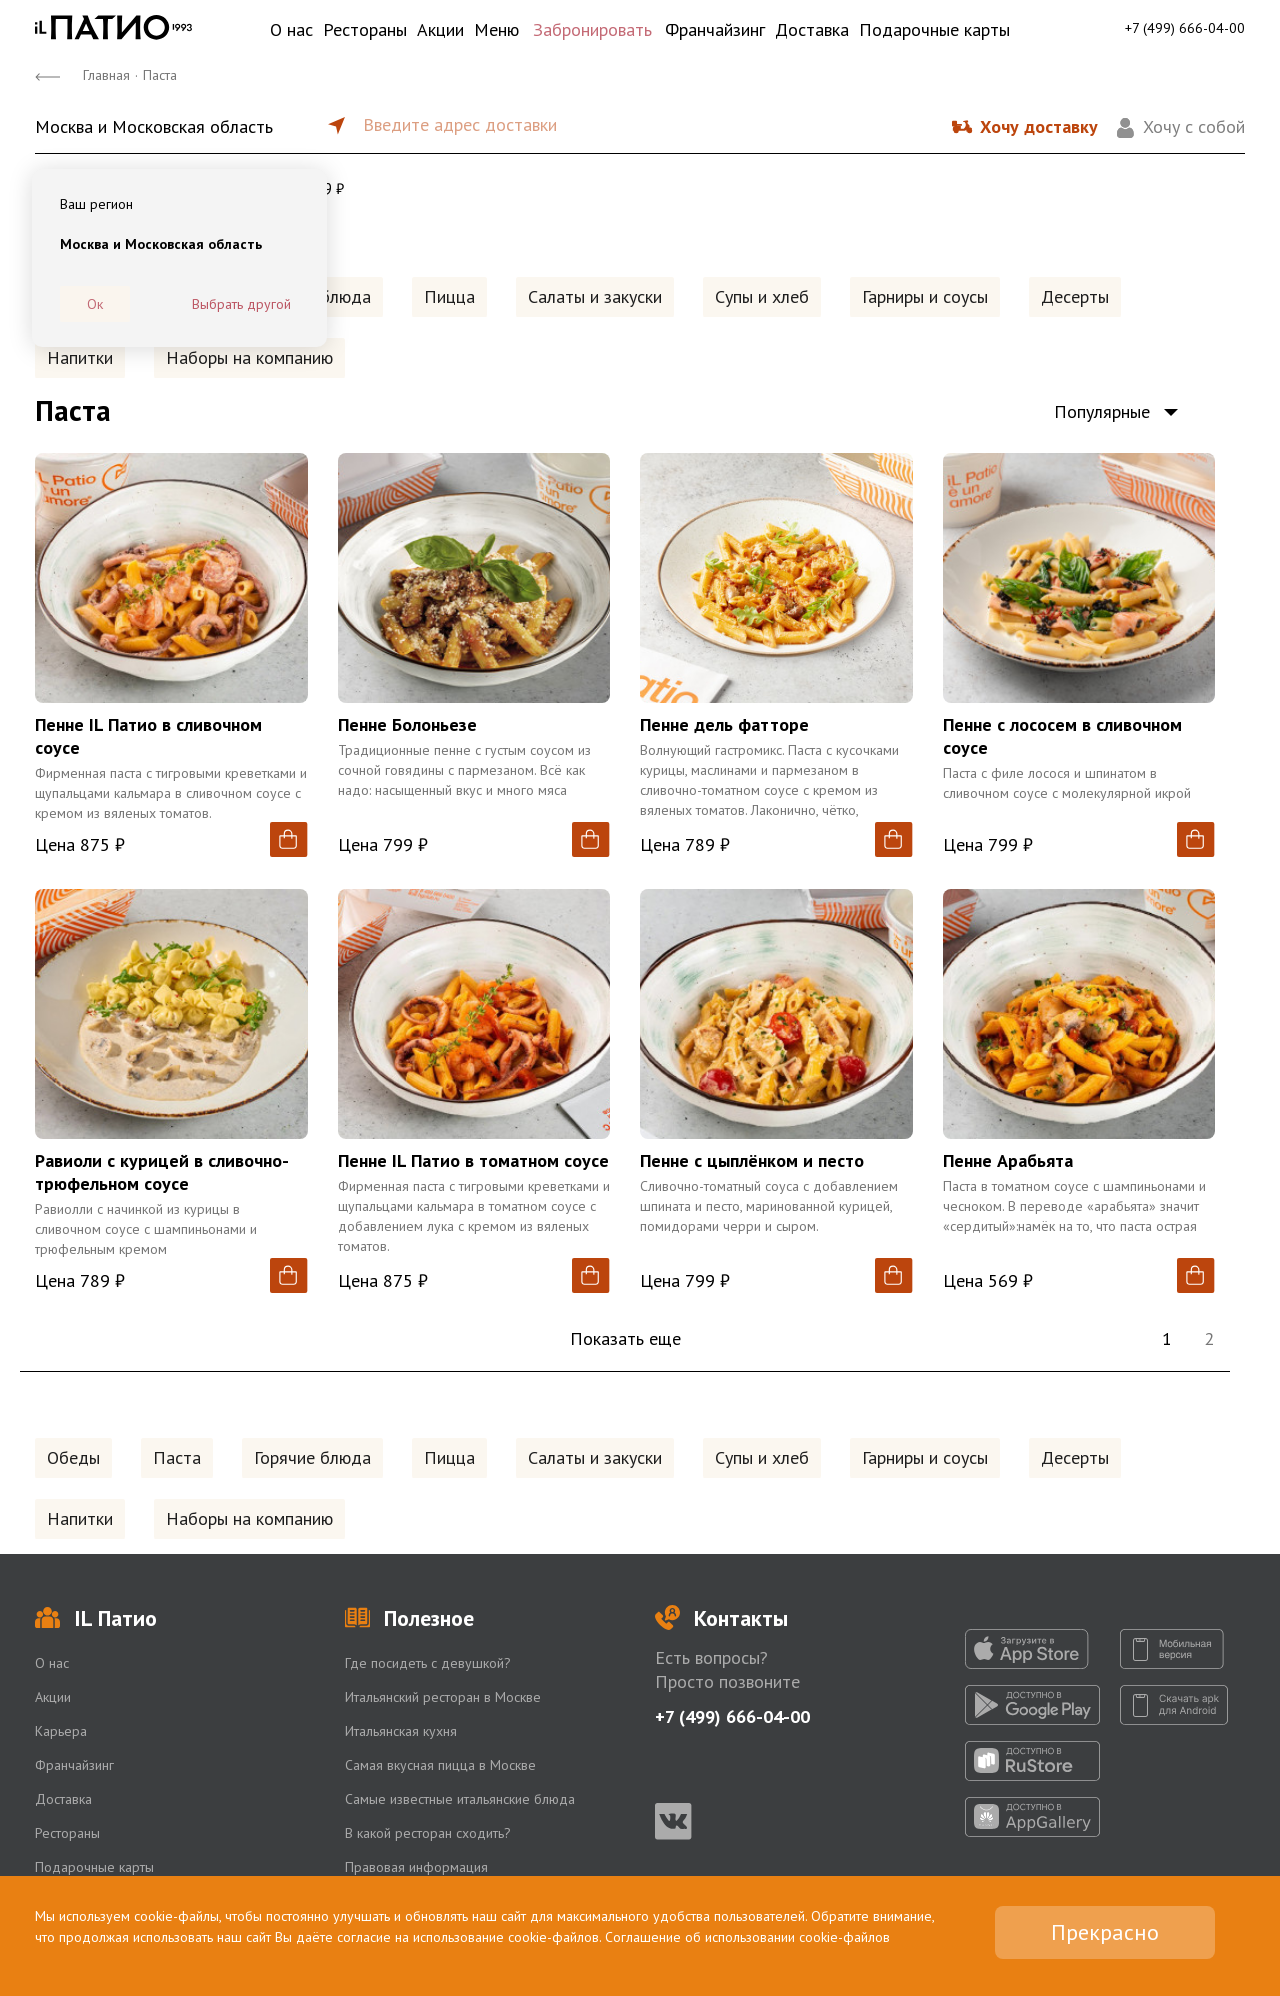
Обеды (73, 1457)
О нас (291, 29)
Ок (95, 304)
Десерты (1075, 296)
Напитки (80, 357)
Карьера (61, 1731)
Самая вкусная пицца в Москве (440, 1765)
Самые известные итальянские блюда (460, 1799)
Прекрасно (1105, 1932)
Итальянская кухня (401, 1731)
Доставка (812, 29)
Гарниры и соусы (925, 296)
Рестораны (365, 29)
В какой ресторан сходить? (428, 1833)
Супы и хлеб (762, 296)
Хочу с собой (1194, 126)
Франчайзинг (715, 29)
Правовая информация (416, 1867)
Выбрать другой (241, 304)
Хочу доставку (1039, 126)
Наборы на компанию (249, 357)
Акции (440, 29)
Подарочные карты (934, 29)
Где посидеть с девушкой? (428, 1663)
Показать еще (625, 1338)
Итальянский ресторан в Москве (443, 1697)
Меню (496, 29)
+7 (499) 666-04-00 (1185, 28)
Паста (177, 1457)
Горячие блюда (312, 1457)
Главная (106, 75)
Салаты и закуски (595, 296)
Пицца (449, 296)
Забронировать (592, 29)
